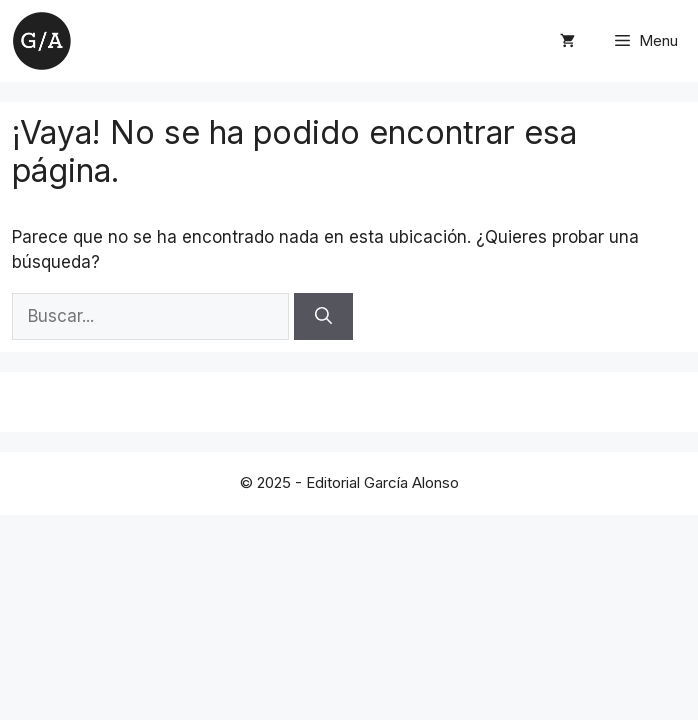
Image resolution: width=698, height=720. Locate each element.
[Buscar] (323, 317)
